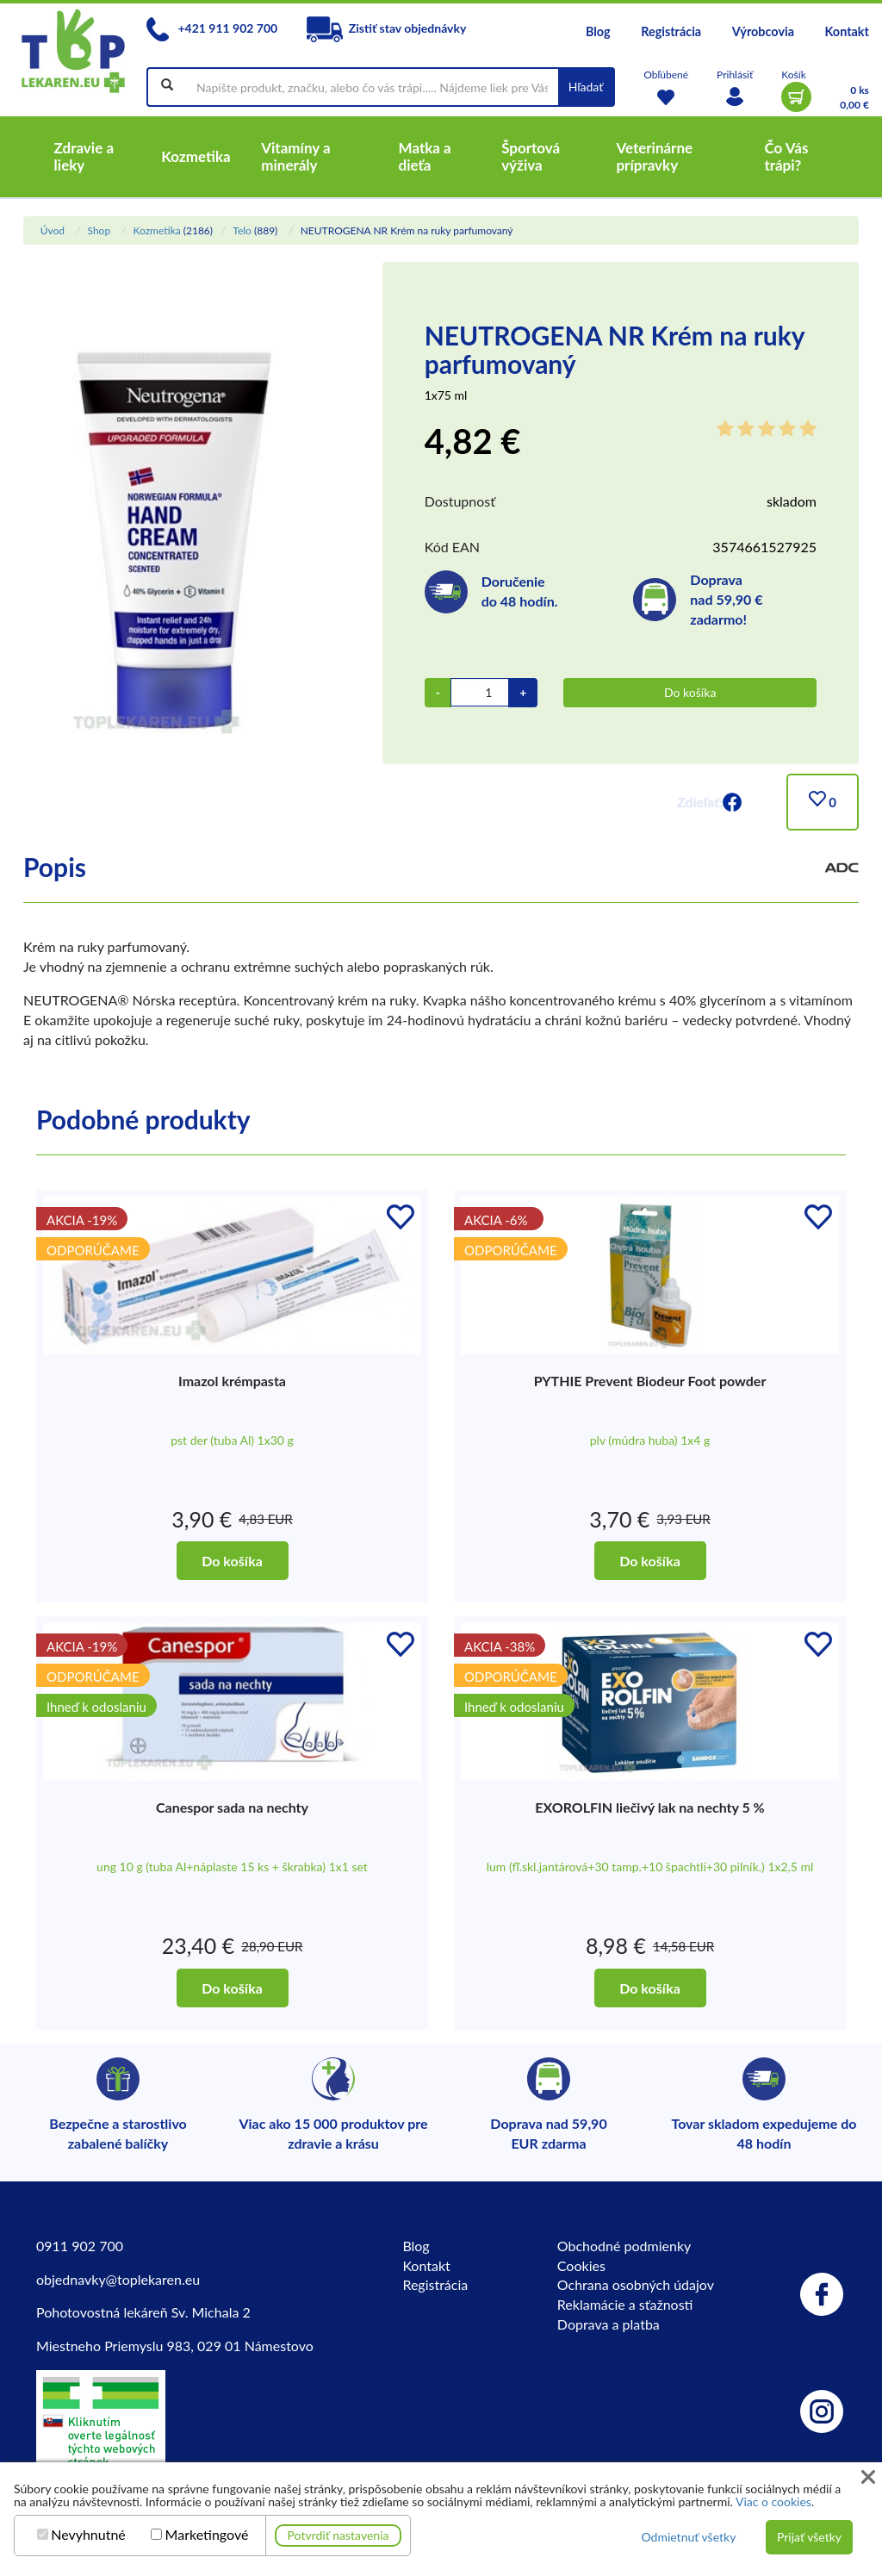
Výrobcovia (763, 31)
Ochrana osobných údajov (635, 2284)
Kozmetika (156, 230)
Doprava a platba (608, 2324)
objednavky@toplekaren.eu (118, 2279)
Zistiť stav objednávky (387, 28)
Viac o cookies (773, 2501)
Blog (598, 31)
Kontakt (847, 31)
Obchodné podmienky (624, 2245)
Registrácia (671, 31)
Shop (98, 230)
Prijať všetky (809, 2536)
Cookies (581, 2265)
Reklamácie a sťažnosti (625, 2304)
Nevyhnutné (88, 2535)
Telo (242, 230)
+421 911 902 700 (211, 28)
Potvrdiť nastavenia (338, 2535)
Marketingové (207, 2535)
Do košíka (690, 692)
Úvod (52, 230)
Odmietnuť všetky (688, 2536)
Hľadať (586, 86)
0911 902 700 (79, 2245)
